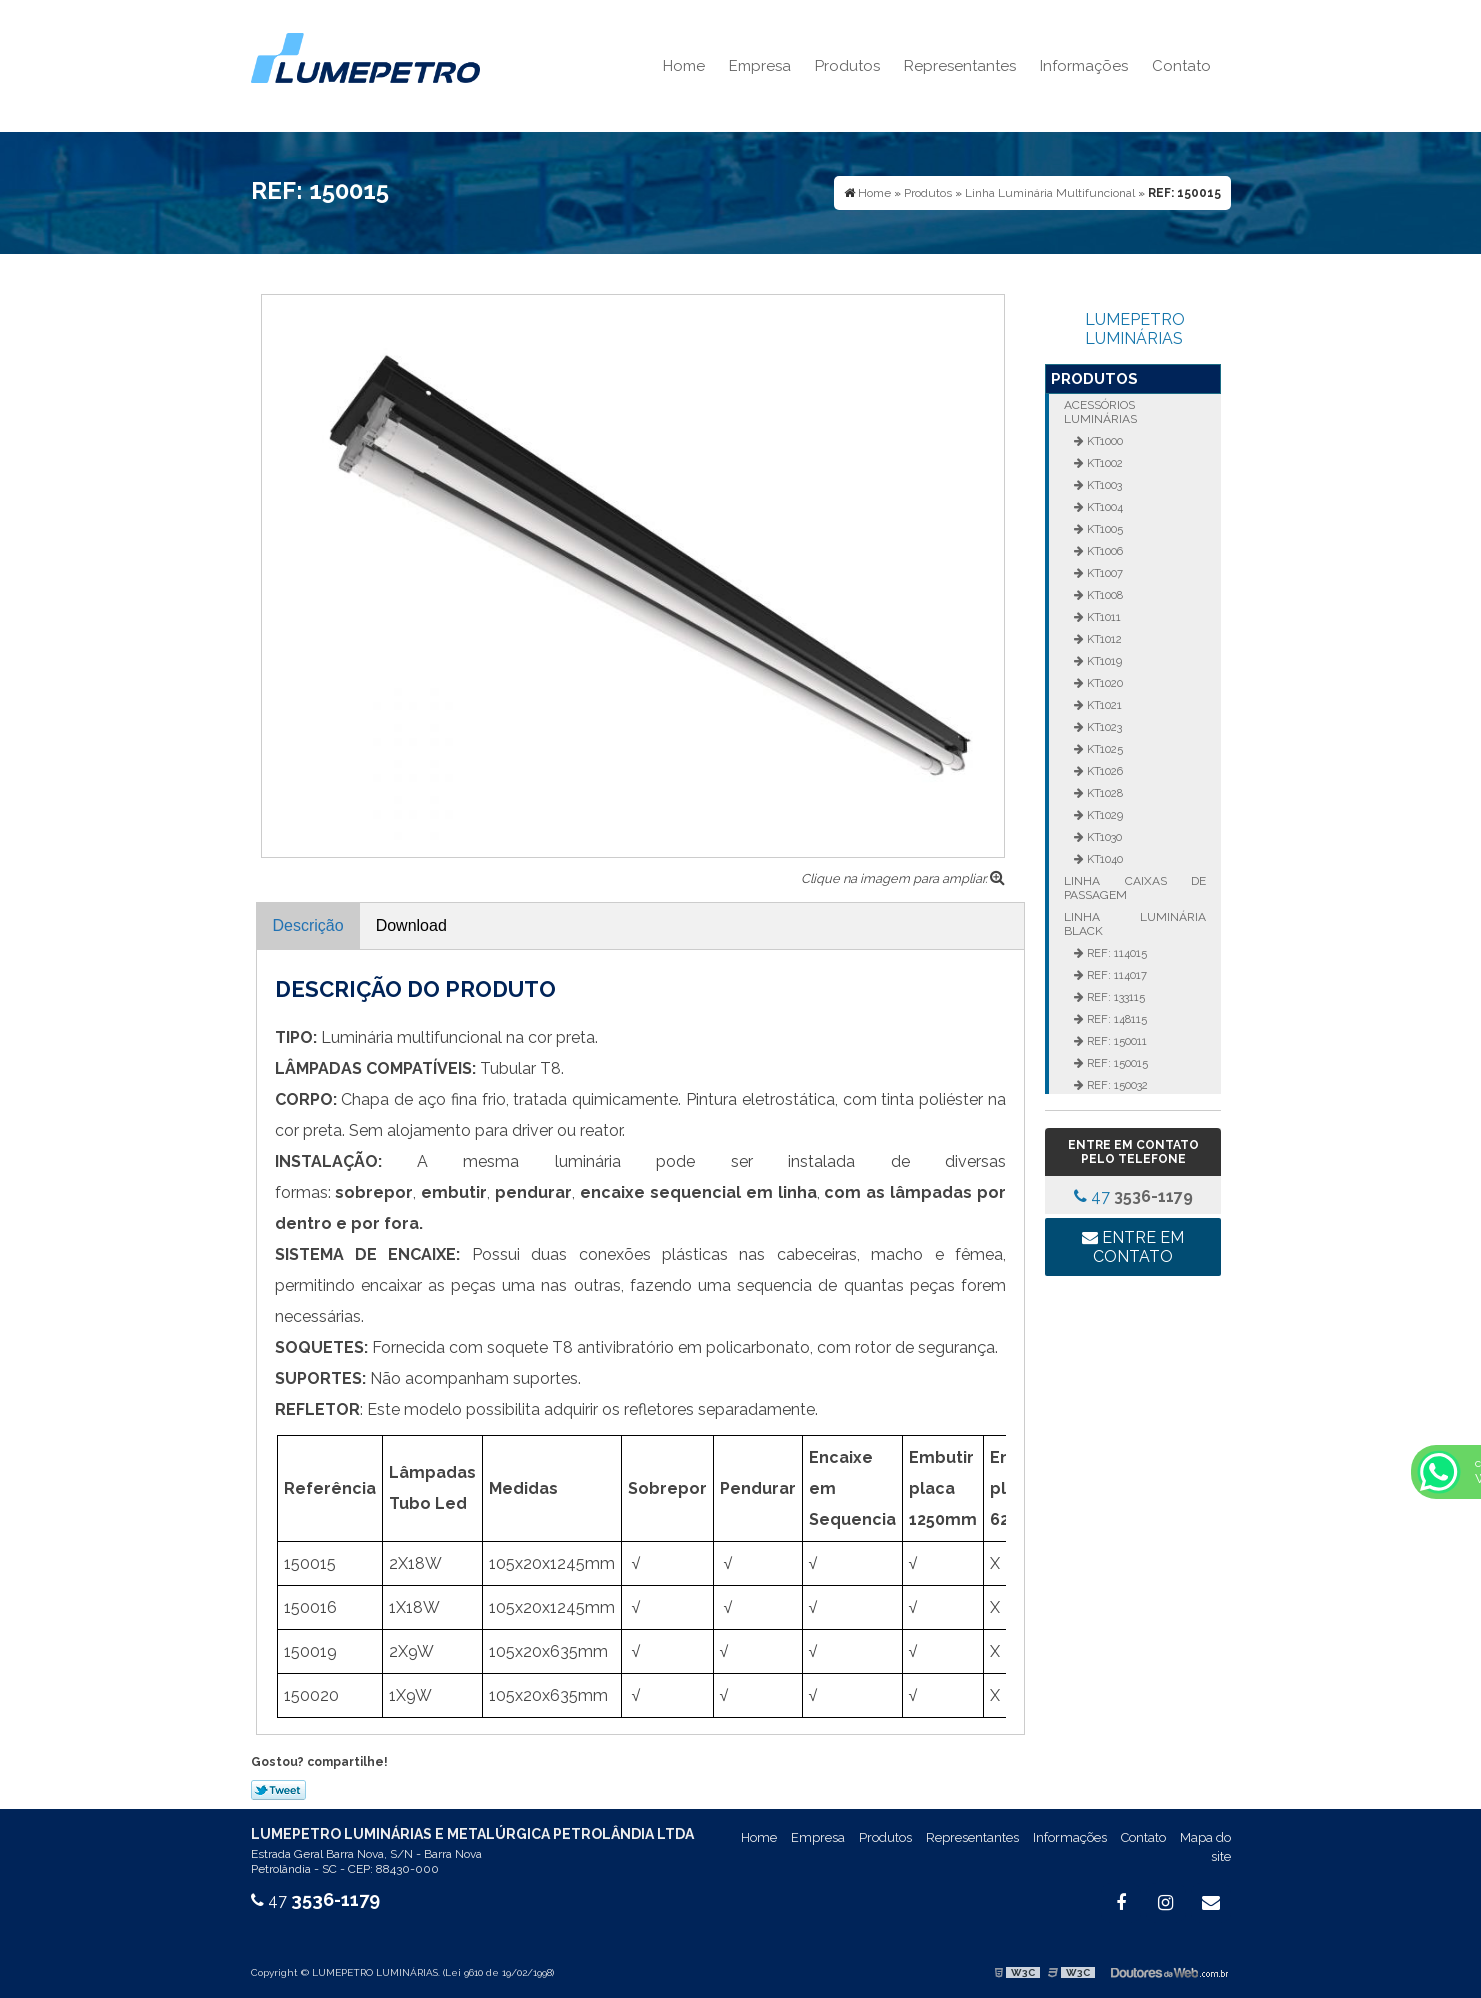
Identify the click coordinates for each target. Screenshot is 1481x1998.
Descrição (308, 925)
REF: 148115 (1115, 1019)
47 (1133, 1196)
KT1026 (1103, 771)
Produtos (847, 66)
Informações (1084, 66)
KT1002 (1103, 463)
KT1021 (1103, 705)
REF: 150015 (1116, 1063)
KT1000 (1103, 441)
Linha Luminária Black (1135, 924)
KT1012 (1103, 639)
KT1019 (1103, 661)
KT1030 (1103, 837)
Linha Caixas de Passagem (1135, 888)
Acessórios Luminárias (1100, 412)
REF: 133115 (1114, 997)
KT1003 (1103, 485)
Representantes (960, 66)
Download (411, 925)
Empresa (760, 66)
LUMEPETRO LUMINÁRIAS (1135, 329)
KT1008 (1103, 595)
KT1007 (1103, 573)
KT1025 (1103, 749)
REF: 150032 (1116, 1085)
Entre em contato (1133, 1247)
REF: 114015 (1115, 953)
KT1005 (1103, 529)
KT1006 (1103, 551)
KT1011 (1102, 617)
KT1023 (1103, 727)
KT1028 (1103, 793)
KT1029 (1103, 815)
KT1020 (1103, 683)
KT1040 (1103, 859)
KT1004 (1103, 507)
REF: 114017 (1115, 975)
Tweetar (278, 1790)
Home (684, 66)
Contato (1181, 66)
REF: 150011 (1115, 1041)
